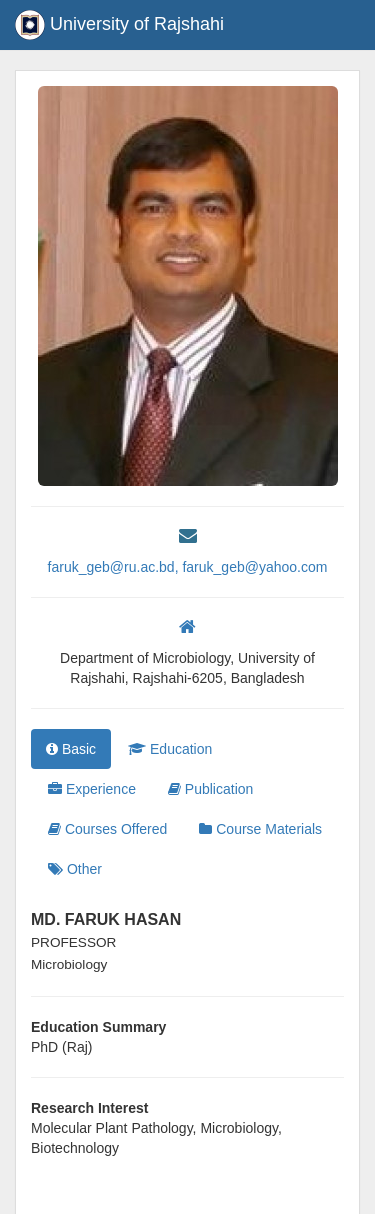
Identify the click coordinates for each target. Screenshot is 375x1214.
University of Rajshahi (119, 25)
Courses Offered (107, 829)
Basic (71, 749)
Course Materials (260, 829)
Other (75, 869)
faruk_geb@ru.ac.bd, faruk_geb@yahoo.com (188, 567)
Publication (210, 789)
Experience (92, 789)
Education (170, 749)
